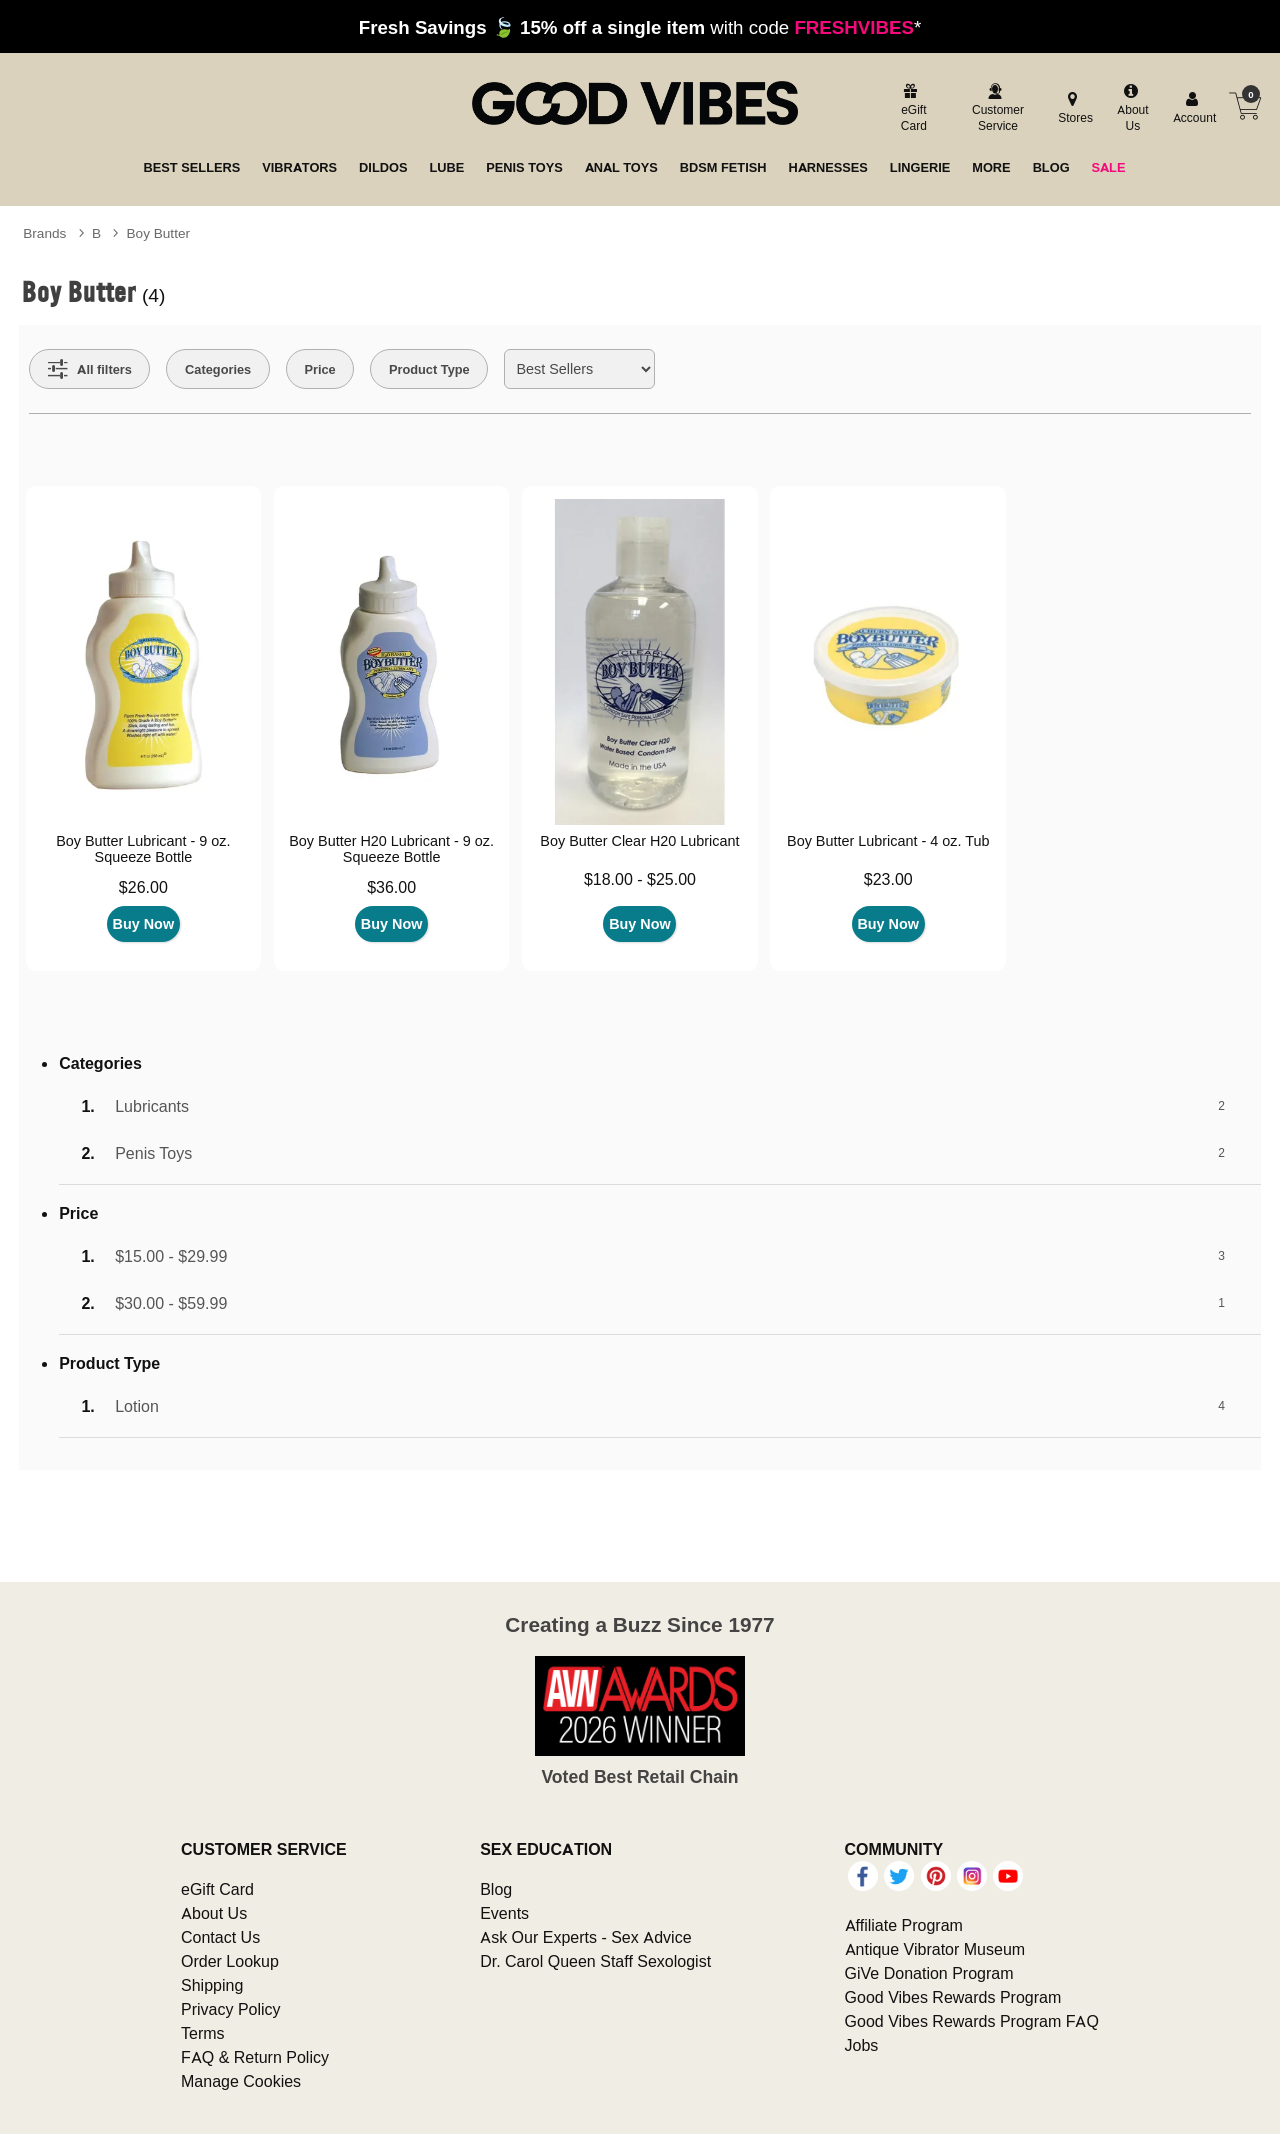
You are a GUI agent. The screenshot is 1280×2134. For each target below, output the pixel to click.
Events (504, 1913)
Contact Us (220, 1937)
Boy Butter (158, 233)
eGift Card (217, 1889)
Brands (44, 233)
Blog (496, 1889)
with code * (640, 27)
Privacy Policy (231, 2009)
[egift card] (911, 109)
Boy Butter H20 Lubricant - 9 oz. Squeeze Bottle (391, 849)
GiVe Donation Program (929, 1973)
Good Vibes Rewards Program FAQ (972, 2021)
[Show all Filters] (90, 369)
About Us (214, 1913)
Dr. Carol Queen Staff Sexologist (595, 1961)
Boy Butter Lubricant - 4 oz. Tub (888, 841)
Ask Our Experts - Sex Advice (585, 1937)
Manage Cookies (241, 2081)
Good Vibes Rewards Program (953, 1997)
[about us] (1131, 109)
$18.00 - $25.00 (640, 879)
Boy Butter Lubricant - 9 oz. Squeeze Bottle (143, 849)
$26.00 (143, 887)
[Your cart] (1245, 106)
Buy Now (144, 924)
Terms (203, 2033)
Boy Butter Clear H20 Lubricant (639, 841)
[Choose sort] (579, 369)
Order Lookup (230, 1961)
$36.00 (391, 887)
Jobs (862, 2045)
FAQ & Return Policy (255, 2057)
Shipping (212, 1985)
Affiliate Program (904, 1925)
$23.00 (888, 879)
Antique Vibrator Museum (935, 1949)
